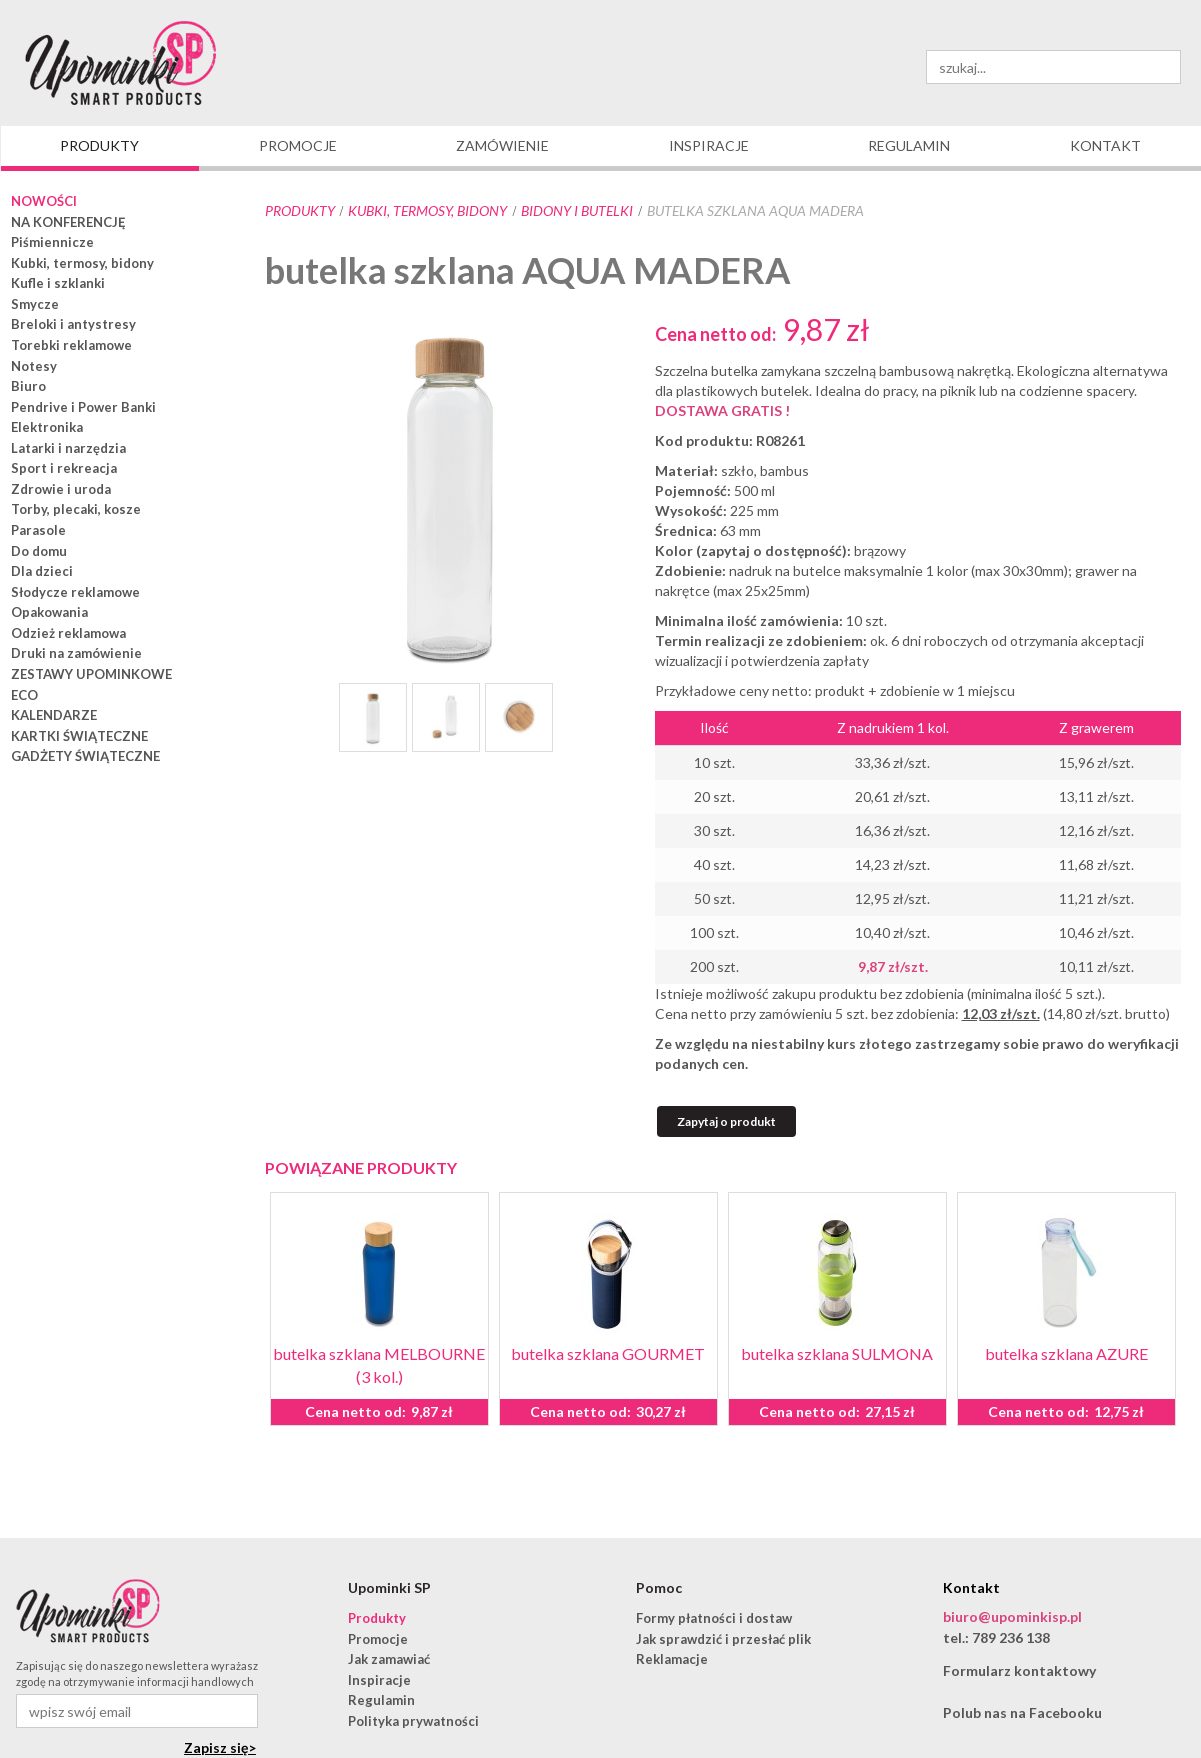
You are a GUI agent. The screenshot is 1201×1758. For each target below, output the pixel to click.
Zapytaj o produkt (726, 1121)
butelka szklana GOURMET (608, 1353)
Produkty (300, 210)
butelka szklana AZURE (1066, 1353)
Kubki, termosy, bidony (427, 210)
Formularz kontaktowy (1019, 1670)
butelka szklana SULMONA (837, 1353)
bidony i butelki (577, 210)
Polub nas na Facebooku (1022, 1712)
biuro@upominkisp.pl (1012, 1616)
